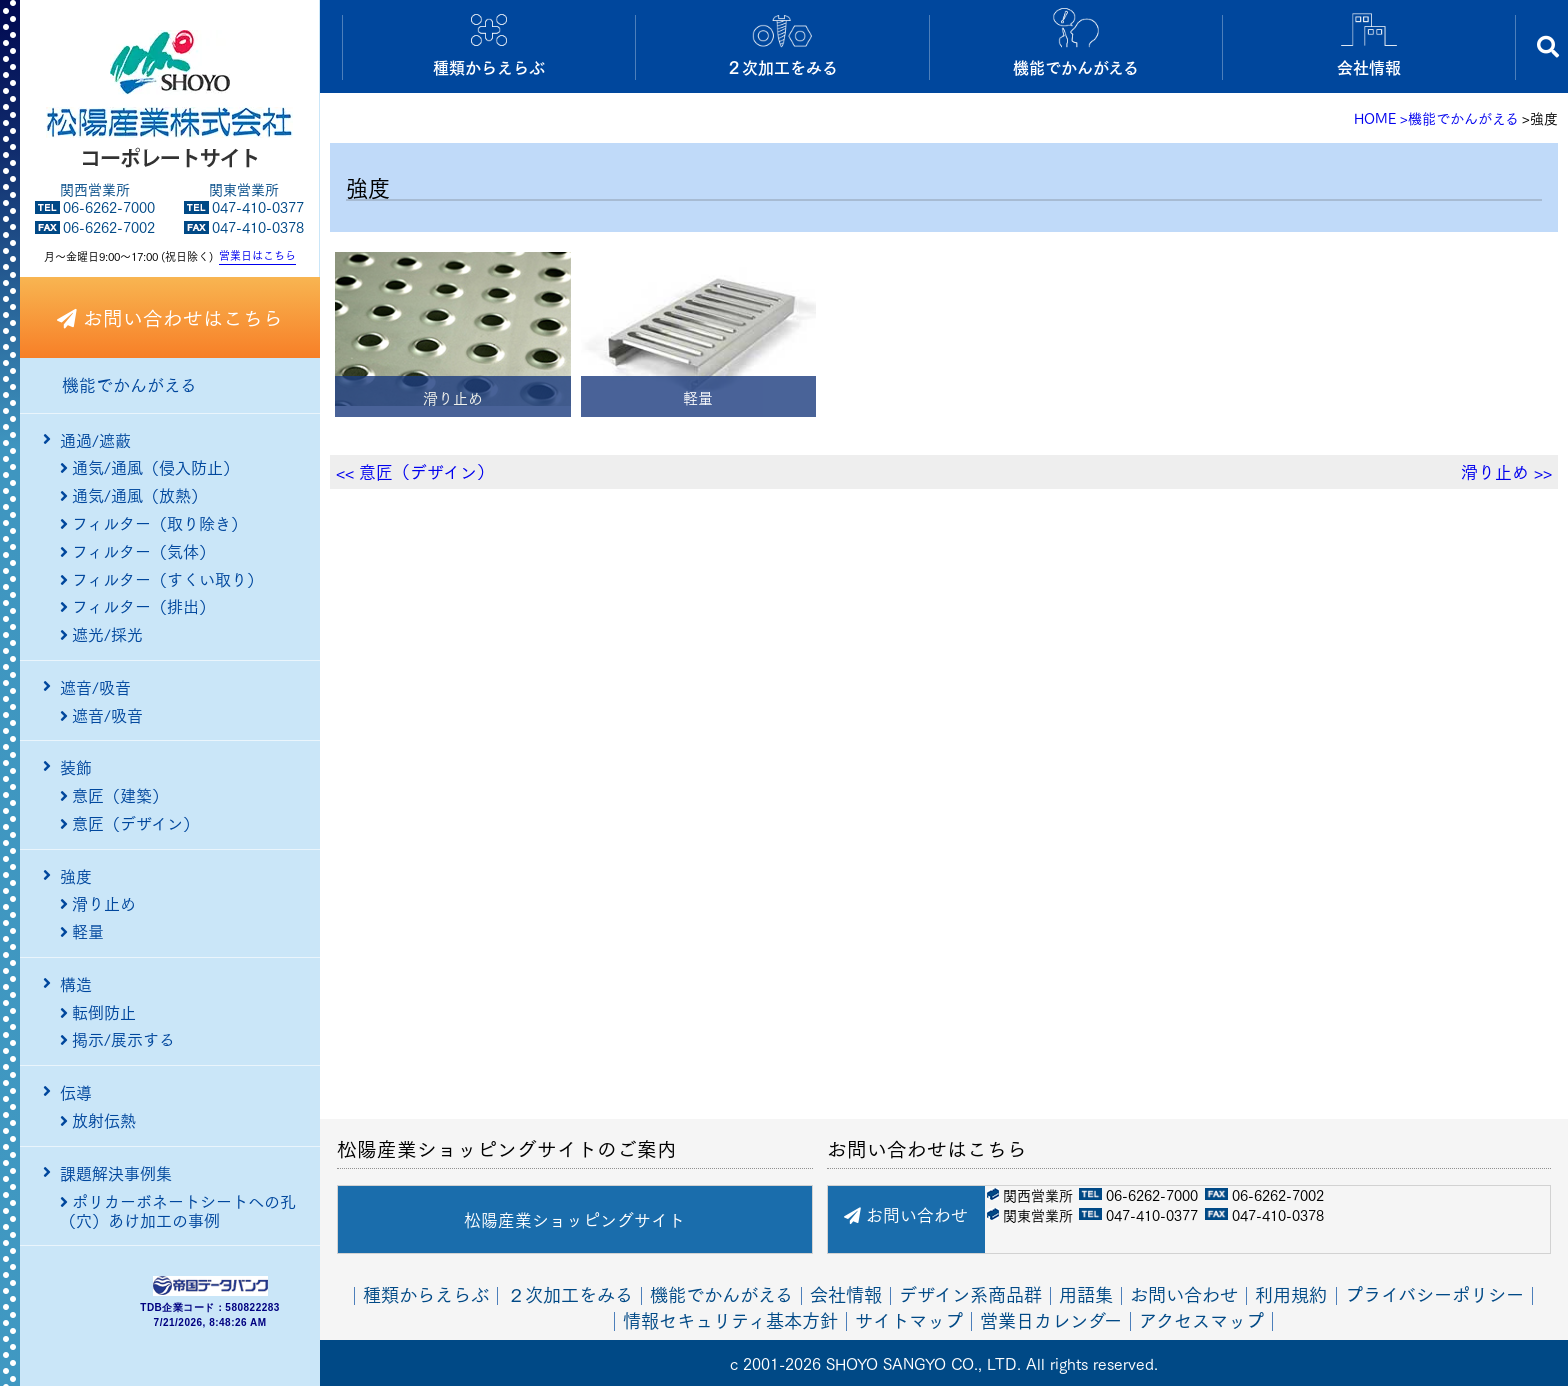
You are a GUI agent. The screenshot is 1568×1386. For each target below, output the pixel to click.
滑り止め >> (1506, 471)
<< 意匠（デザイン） (415, 471)
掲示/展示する (117, 1039)
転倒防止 (98, 1012)
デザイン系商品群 (970, 1293)
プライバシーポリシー (1434, 1293)
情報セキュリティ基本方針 (730, 1318)
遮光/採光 (101, 634)
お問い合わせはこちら (170, 317)
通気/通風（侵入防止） (149, 467)
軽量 (82, 931)
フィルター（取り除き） (153, 523)
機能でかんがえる (129, 385)
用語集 (1086, 1293)
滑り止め (98, 903)
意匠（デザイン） (129, 823)
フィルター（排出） (137, 606)
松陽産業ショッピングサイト (574, 1219)
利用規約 (1291, 1293)
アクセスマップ (1201, 1318)
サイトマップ (909, 1318)
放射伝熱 (98, 1120)
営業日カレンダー (1051, 1318)
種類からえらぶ (426, 1293)
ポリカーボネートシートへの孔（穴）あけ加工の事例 (178, 1201)
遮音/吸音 (101, 715)
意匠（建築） (114, 795)
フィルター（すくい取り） (161, 579)
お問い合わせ (906, 1214)
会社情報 (846, 1293)
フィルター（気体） (137, 551)
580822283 (252, 1308)
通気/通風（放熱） (133, 495)
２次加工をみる (570, 1293)
